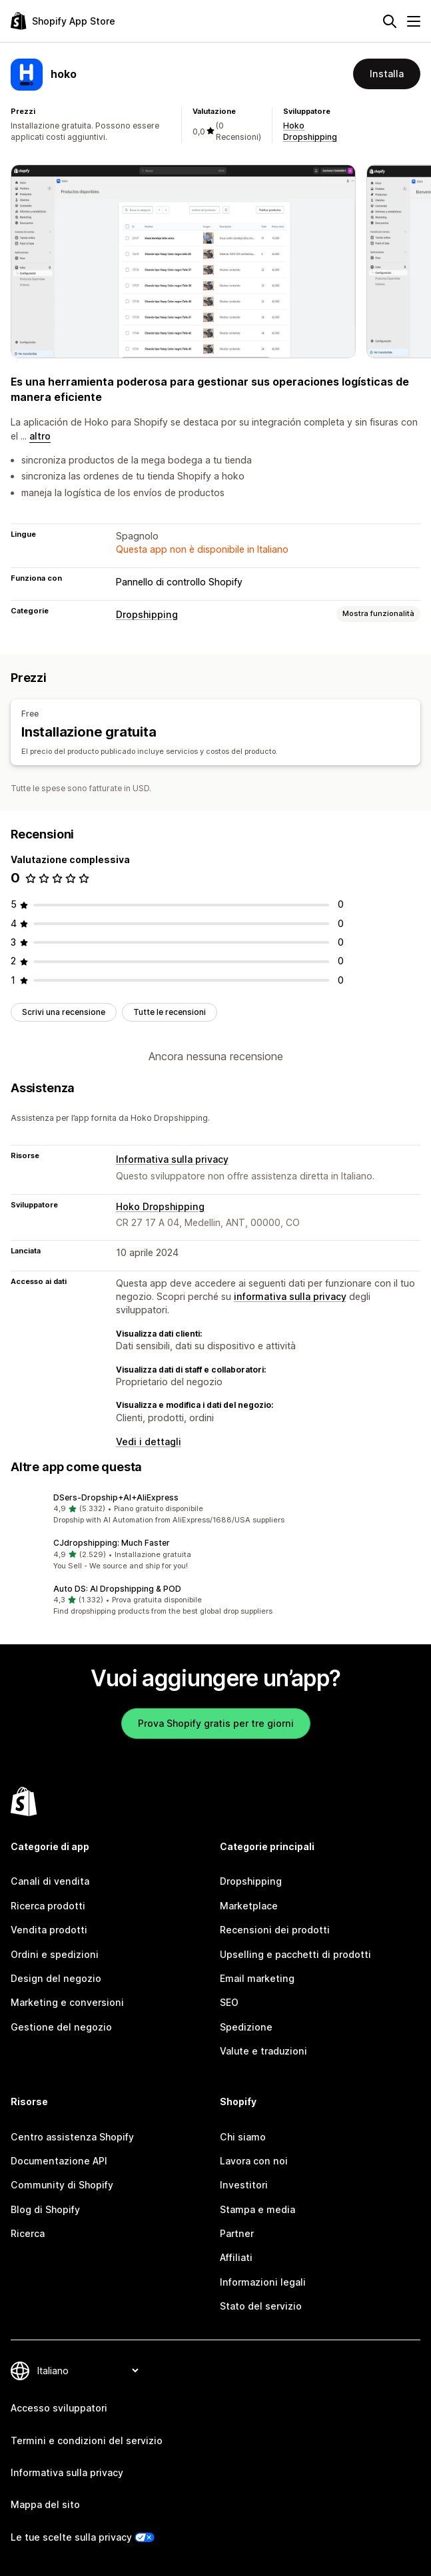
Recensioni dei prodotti (275, 1929)
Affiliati (236, 2257)
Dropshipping (147, 614)
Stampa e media (257, 2209)
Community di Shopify (62, 2184)
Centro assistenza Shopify (72, 2136)
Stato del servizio (261, 2306)
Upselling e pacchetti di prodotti (295, 1954)
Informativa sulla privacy (172, 1159)
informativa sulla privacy (290, 1296)
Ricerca (28, 2233)
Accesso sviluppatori (59, 2408)
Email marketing (257, 1978)
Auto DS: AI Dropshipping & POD (117, 1589)
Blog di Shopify (45, 2209)
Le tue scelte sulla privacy (71, 2537)
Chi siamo (243, 2136)
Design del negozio (56, 1978)
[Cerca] (389, 21)
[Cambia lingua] (88, 2371)
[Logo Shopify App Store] (63, 21)
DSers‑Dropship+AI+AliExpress (116, 1497)
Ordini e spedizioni (55, 1954)
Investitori (244, 2184)
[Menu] (413, 21)
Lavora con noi (254, 2160)
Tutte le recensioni (169, 1012)
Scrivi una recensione (63, 1012)
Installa (387, 73)
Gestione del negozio (61, 2027)
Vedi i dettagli (148, 1441)
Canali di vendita (50, 1881)
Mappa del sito (45, 2504)
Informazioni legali (263, 2282)
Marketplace (249, 1905)
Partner (237, 2233)
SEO (229, 2002)
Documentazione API (59, 2160)
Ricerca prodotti (48, 1905)
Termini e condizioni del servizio (87, 2440)
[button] (215, 1509)
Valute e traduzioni (263, 2051)
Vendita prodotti (49, 1929)
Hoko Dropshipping (160, 1206)
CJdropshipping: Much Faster (111, 1543)
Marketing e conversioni (67, 2002)
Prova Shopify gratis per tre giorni (216, 1723)
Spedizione (246, 2027)
